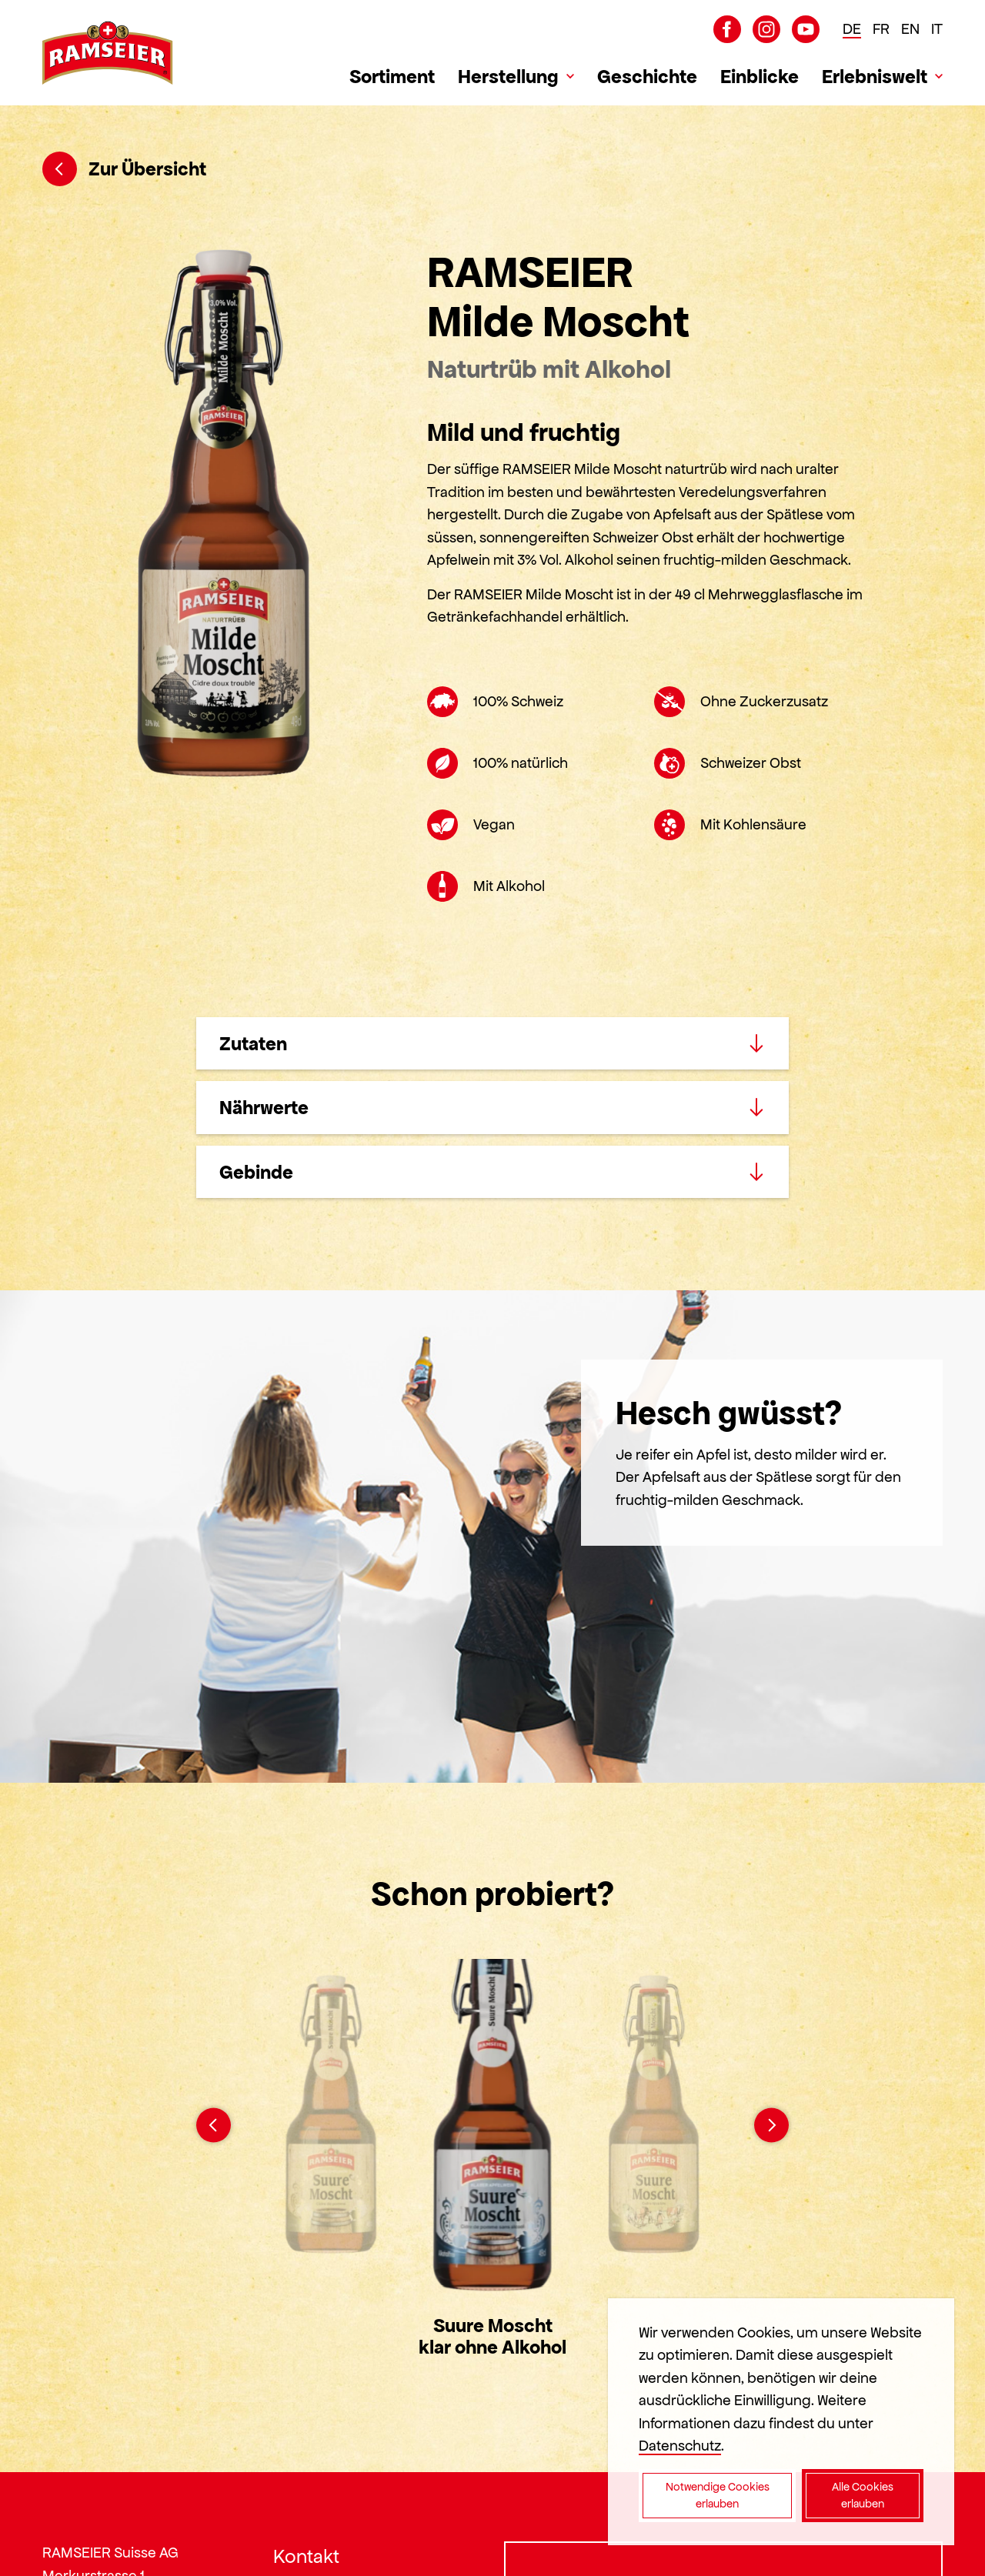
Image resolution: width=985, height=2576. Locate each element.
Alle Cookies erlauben (862, 2496)
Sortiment (392, 76)
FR (881, 29)
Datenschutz (680, 2446)
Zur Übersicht (124, 169)
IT (937, 29)
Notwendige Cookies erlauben (718, 2496)
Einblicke (759, 76)
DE (852, 29)
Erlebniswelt (874, 76)
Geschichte (647, 76)
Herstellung (508, 76)
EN (910, 29)
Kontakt (306, 2556)
